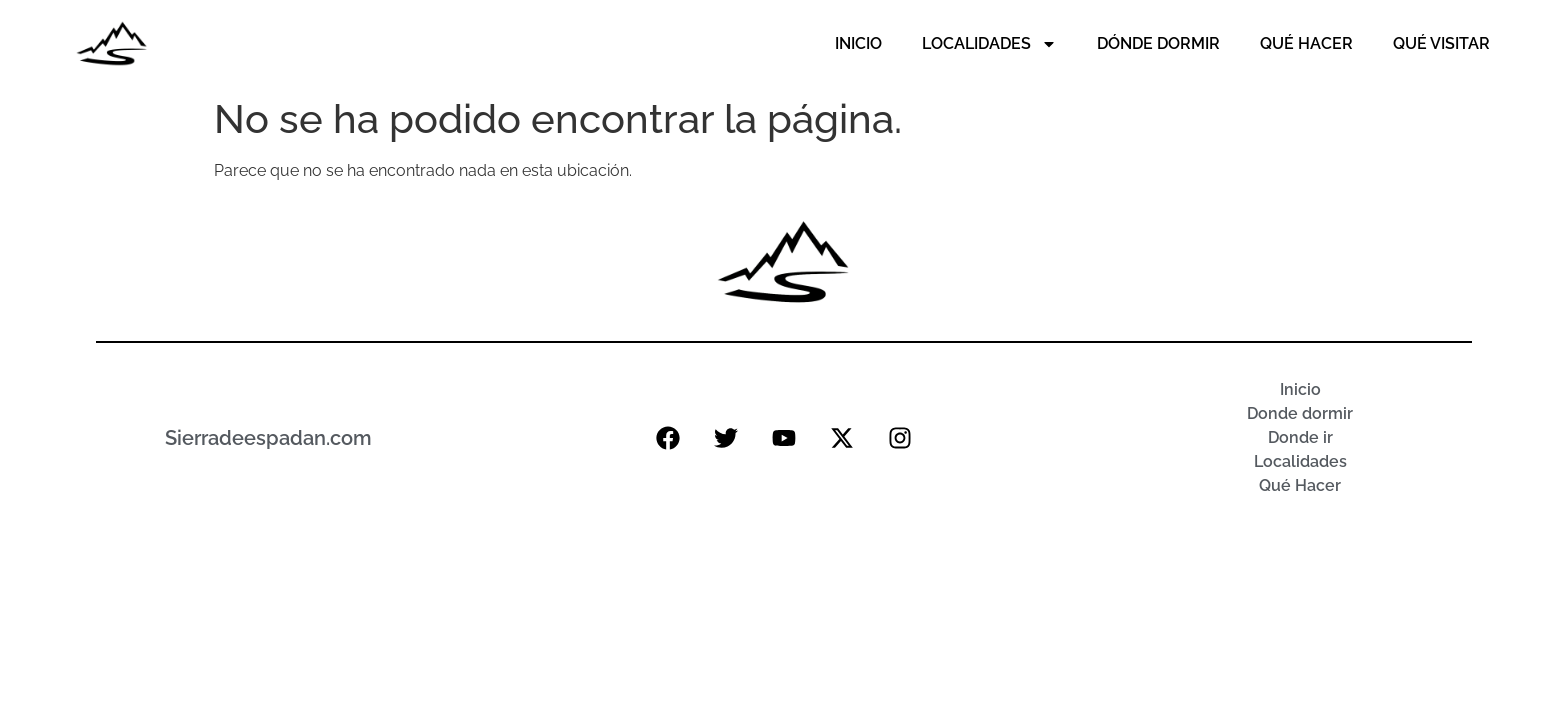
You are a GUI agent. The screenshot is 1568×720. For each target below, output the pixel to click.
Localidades (989, 44)
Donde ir (1300, 437)
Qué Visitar (1441, 43)
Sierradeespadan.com (268, 438)
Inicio (858, 43)
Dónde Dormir (1158, 43)
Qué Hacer (1306, 43)
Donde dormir (1300, 413)
